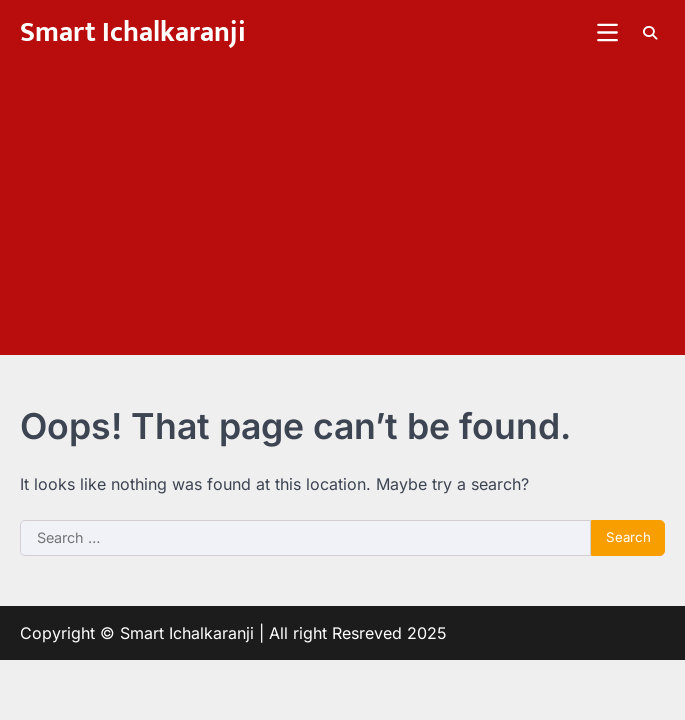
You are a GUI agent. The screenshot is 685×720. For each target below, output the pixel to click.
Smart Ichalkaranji (133, 33)
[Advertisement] (342, 215)
